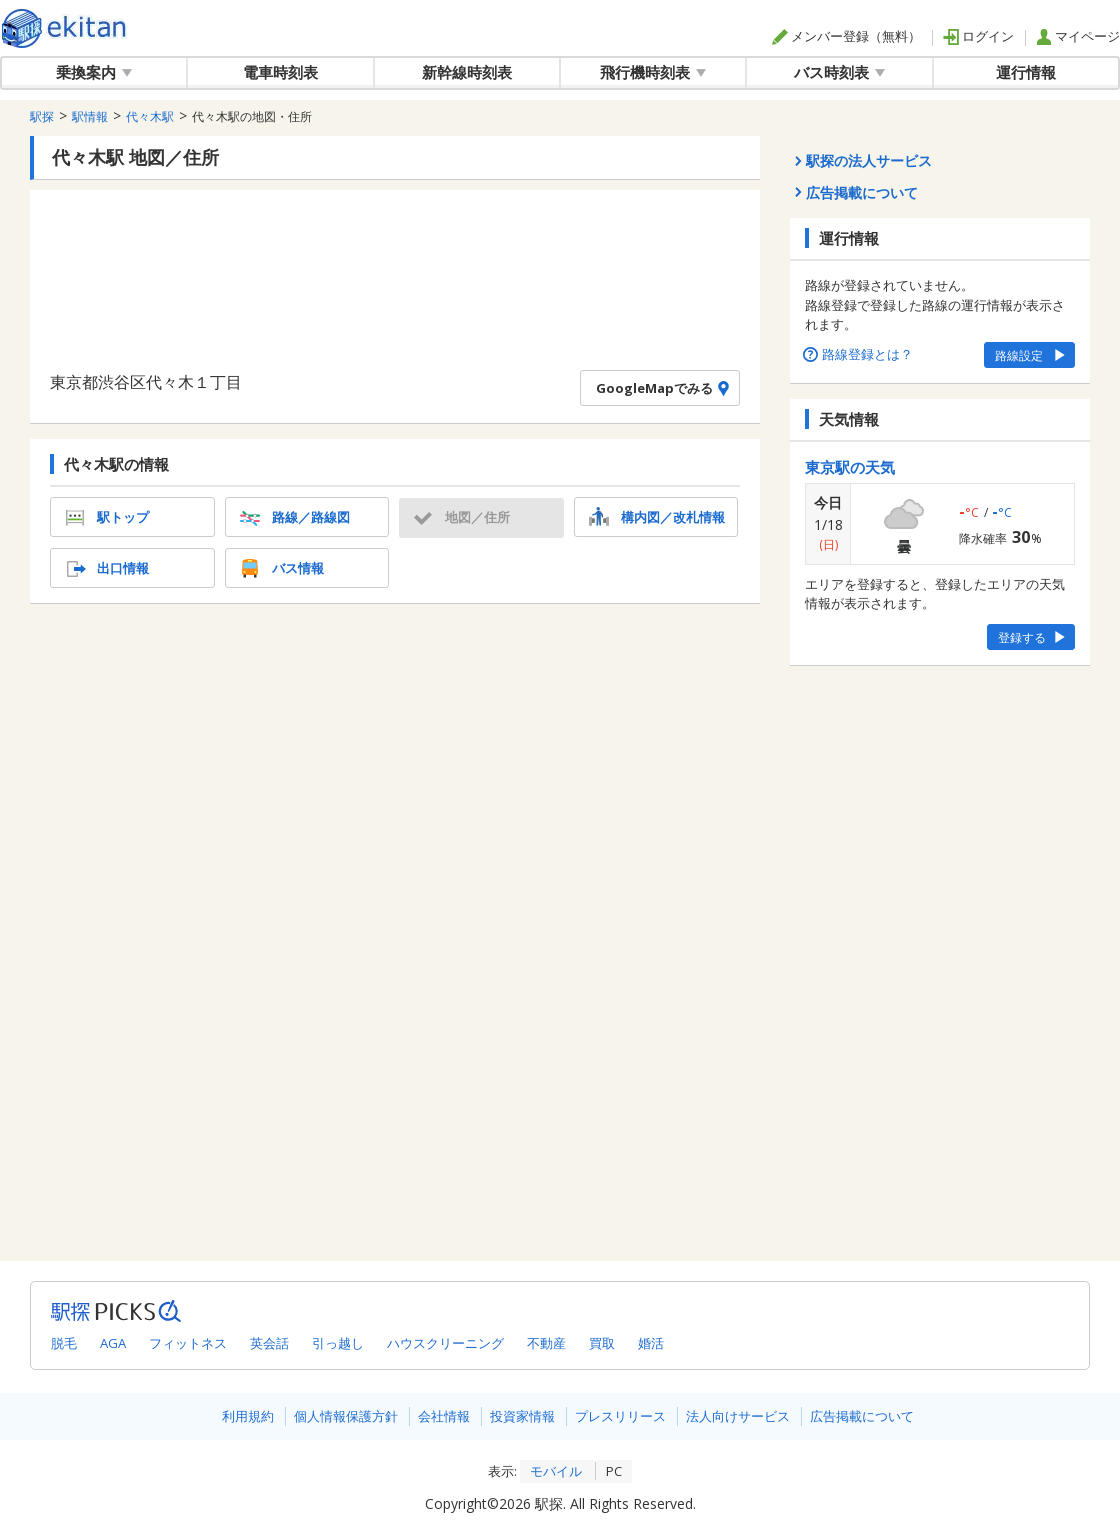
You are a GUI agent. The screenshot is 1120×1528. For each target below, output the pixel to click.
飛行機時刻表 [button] (653, 72)
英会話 (269, 1343)
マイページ (1078, 36)
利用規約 (248, 1416)
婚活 (651, 1343)
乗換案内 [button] (94, 72)
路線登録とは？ (859, 354)
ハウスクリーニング (445, 1343)
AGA (113, 1343)
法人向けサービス (738, 1416)
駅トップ (105, 517)
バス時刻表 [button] (839, 72)
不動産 (546, 1343)
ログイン (978, 36)
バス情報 (280, 568)
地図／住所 (459, 517)
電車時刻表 (280, 72)
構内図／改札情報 (655, 517)
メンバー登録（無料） (846, 36)
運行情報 (1026, 72)
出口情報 (105, 568)
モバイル (556, 1471)
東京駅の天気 (850, 467)
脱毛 (64, 1343)
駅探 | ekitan (64, 28)
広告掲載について (862, 1416)
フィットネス (188, 1343)
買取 (602, 1343)
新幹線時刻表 (467, 72)
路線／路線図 (293, 517)
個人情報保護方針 (346, 1416)
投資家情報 (522, 1416)
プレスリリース (620, 1416)
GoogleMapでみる (665, 388)
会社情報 (444, 1416)
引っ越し (338, 1343)
